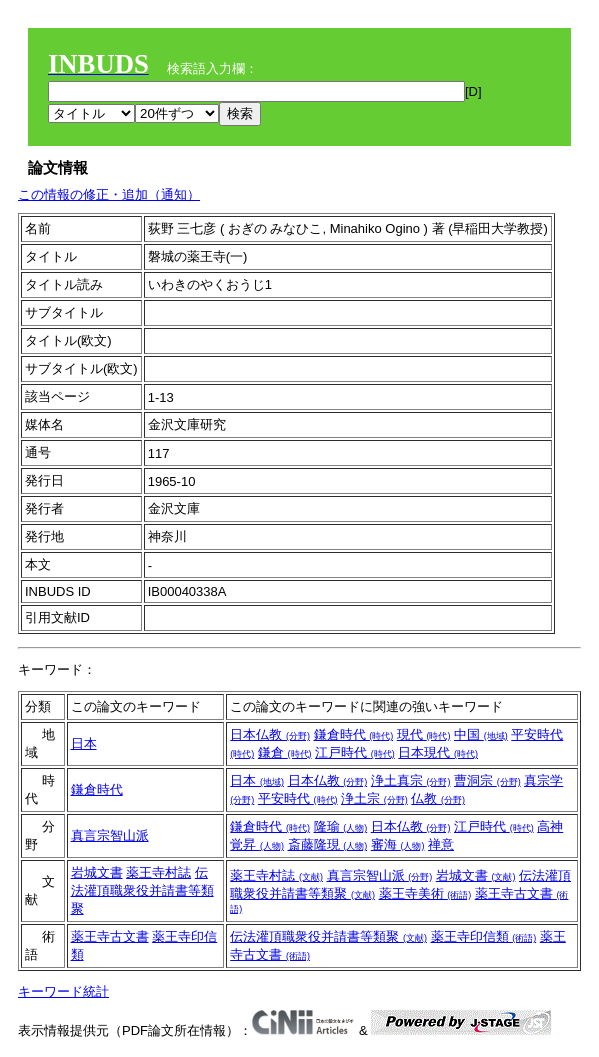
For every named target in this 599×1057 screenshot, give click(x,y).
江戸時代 (355, 752)
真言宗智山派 (110, 835)
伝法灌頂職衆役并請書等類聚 (142, 890)
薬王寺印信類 (484, 936)
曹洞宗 (487, 780)
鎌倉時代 (354, 734)
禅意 (441, 844)
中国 (481, 734)
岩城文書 (97, 872)
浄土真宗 (411, 780)
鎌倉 (285, 752)
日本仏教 (270, 734)
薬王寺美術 (425, 893)
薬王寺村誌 (158, 872)
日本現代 (438, 752)
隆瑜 (341, 826)
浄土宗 (374, 798)
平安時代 (298, 798)
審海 (398, 844)
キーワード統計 (63, 991)
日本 (84, 743)
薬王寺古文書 (110, 936)
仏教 (438, 798)
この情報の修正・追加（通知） (109, 194)
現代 (424, 734)
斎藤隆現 (328, 844)
